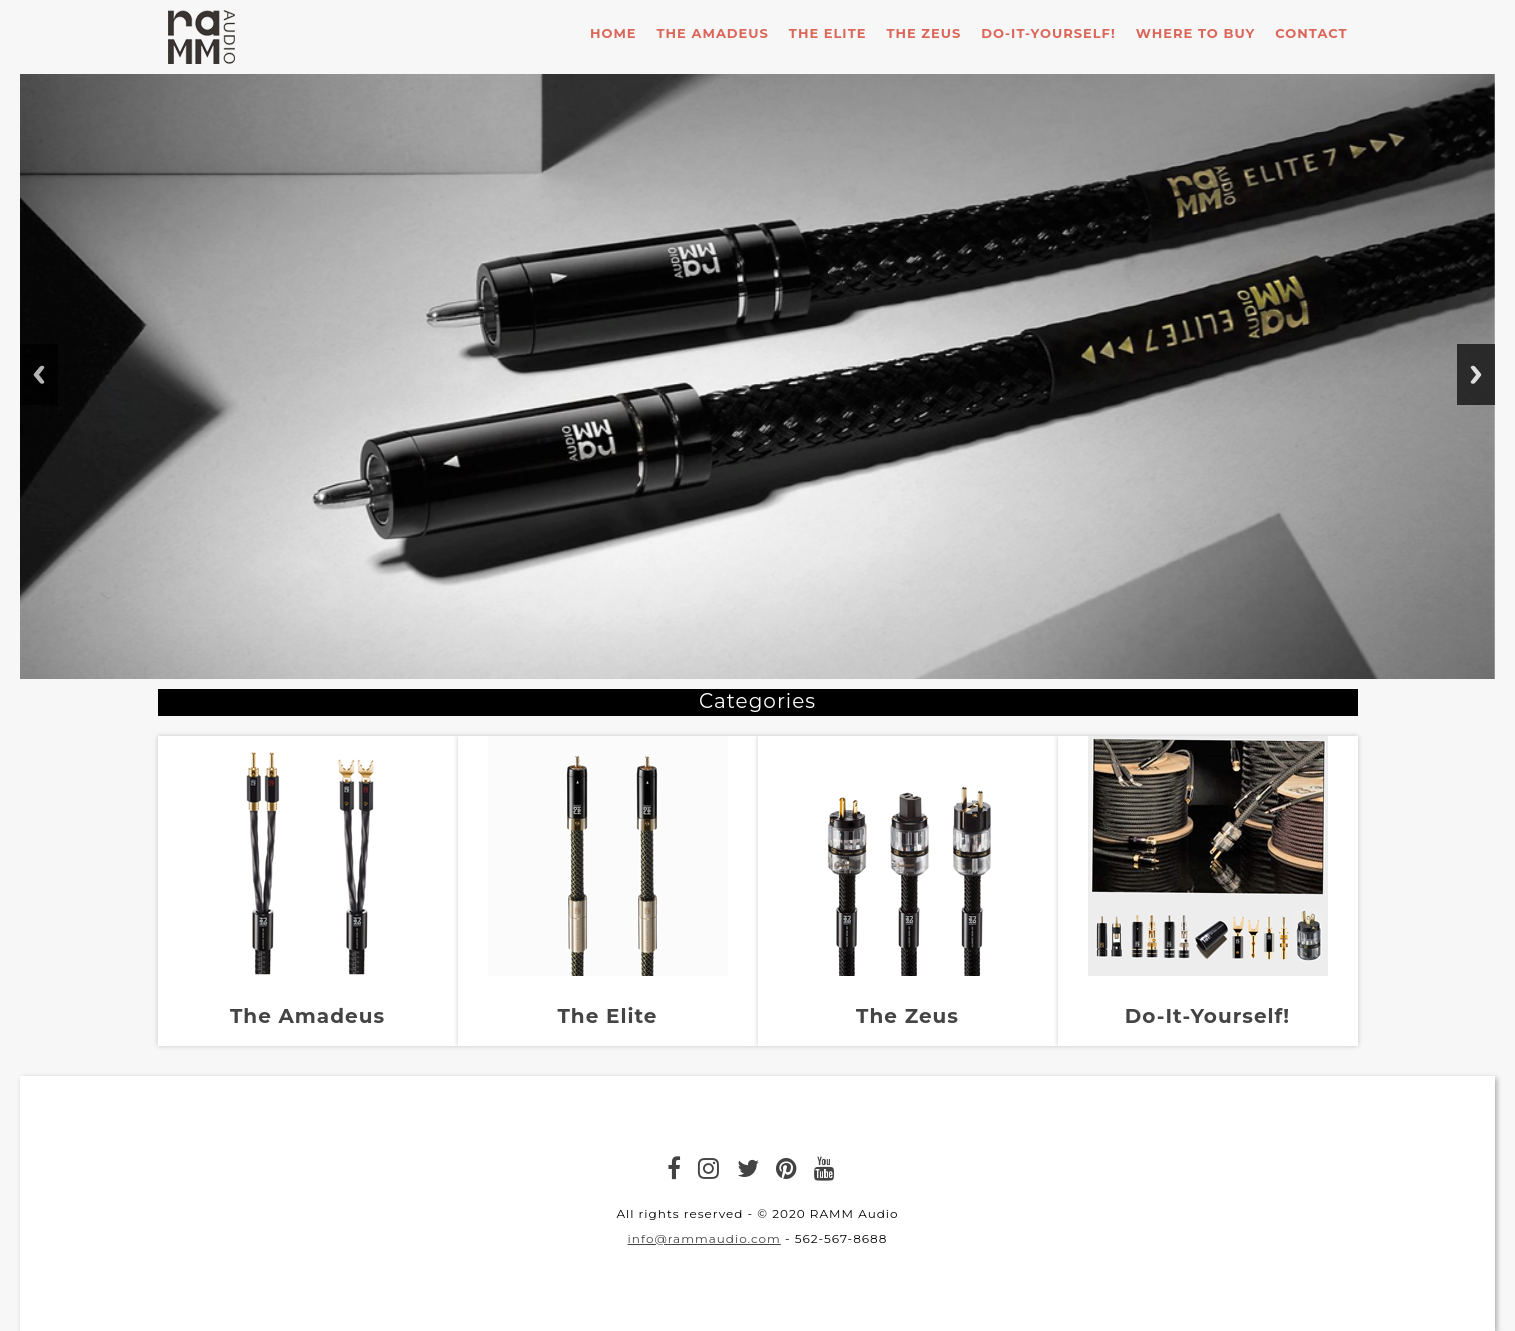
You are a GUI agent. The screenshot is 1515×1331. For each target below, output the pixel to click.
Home (613, 33)
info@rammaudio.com (704, 1238)
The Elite (828, 33)
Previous (39, 374)
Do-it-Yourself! (1048, 33)
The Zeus (923, 33)
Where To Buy (1196, 33)
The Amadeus (713, 33)
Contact (1311, 33)
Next (1476, 374)
